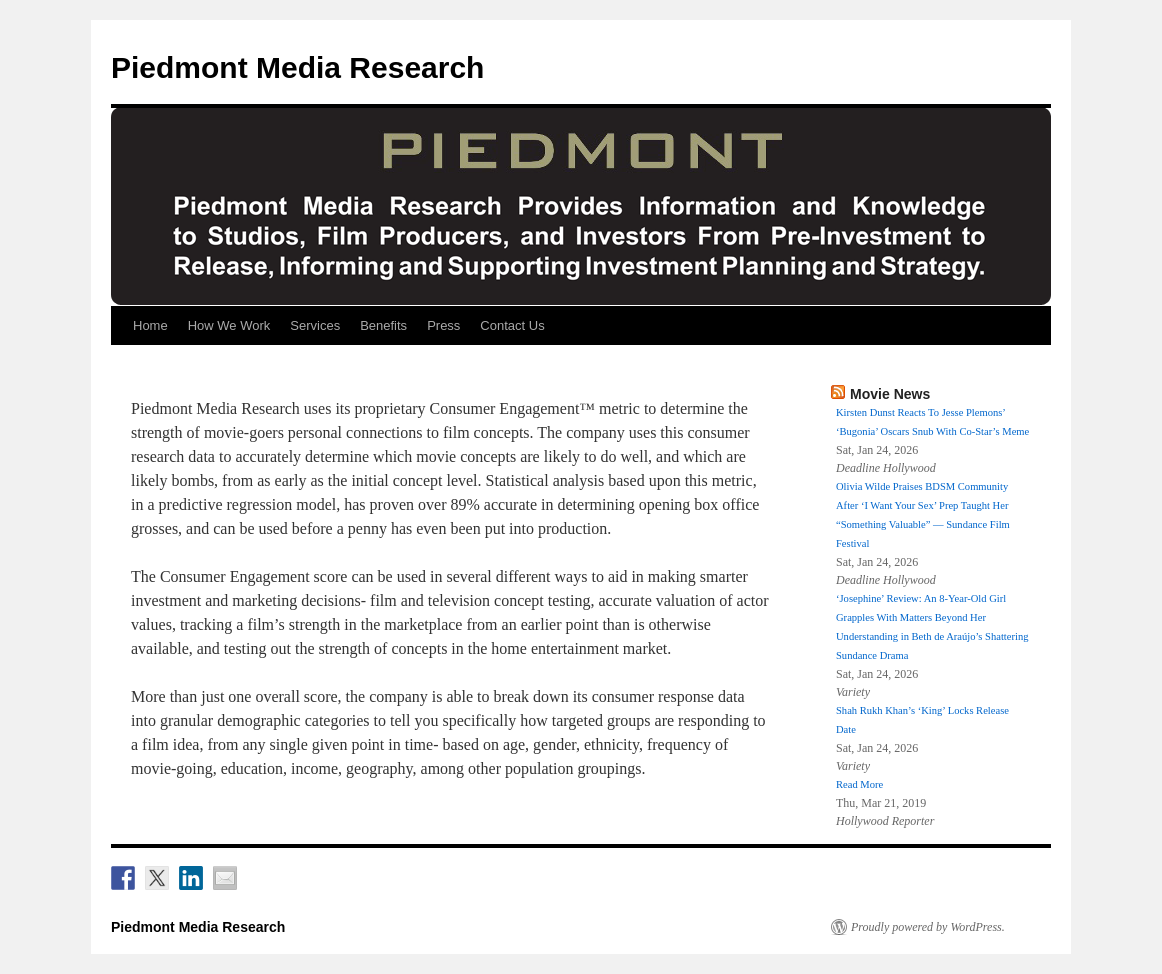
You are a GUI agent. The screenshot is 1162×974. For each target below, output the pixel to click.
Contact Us (512, 325)
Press (443, 325)
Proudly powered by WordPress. (928, 927)
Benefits (383, 325)
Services (315, 325)
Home (150, 325)
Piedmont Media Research (297, 67)
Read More (859, 784)
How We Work (229, 325)
